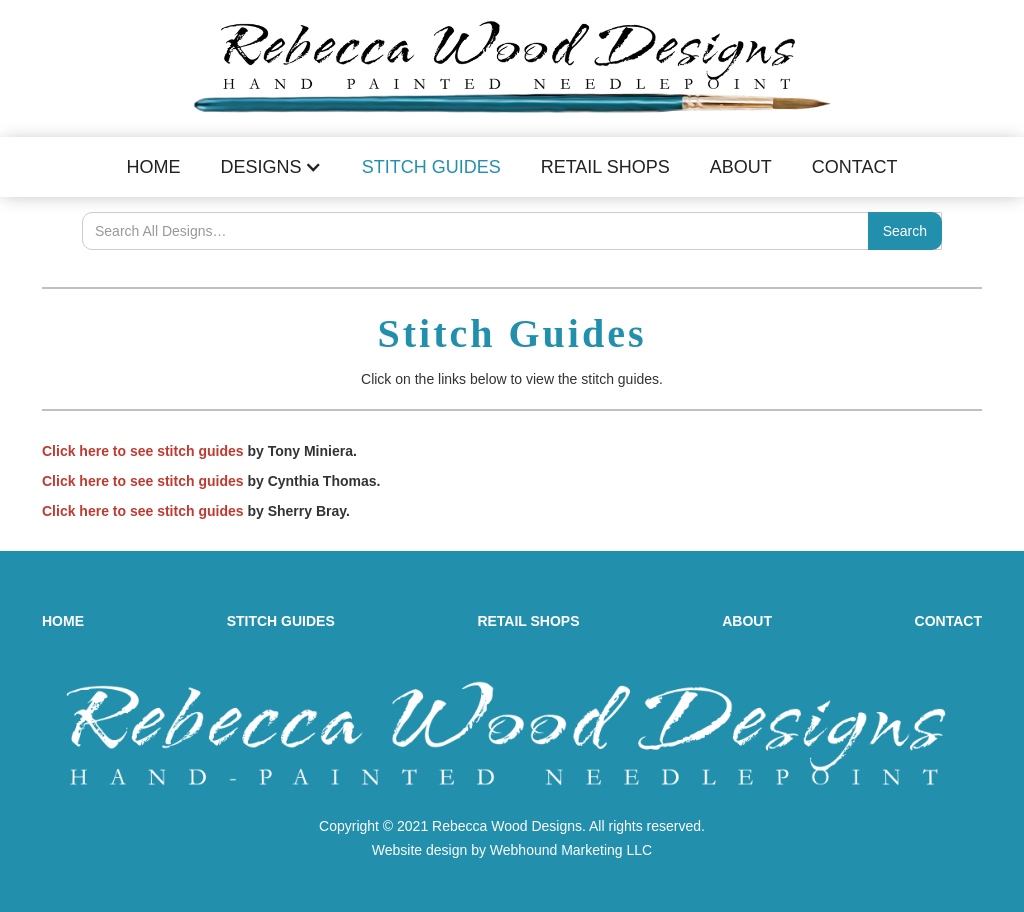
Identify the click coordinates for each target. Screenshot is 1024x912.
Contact (855, 167)
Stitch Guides (431, 167)
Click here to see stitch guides (143, 451)
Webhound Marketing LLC (571, 850)
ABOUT (747, 621)
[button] (271, 167)
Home (154, 167)
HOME (63, 621)
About (741, 167)
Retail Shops (605, 167)
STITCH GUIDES (281, 621)
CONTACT (948, 621)
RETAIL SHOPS (528, 621)
